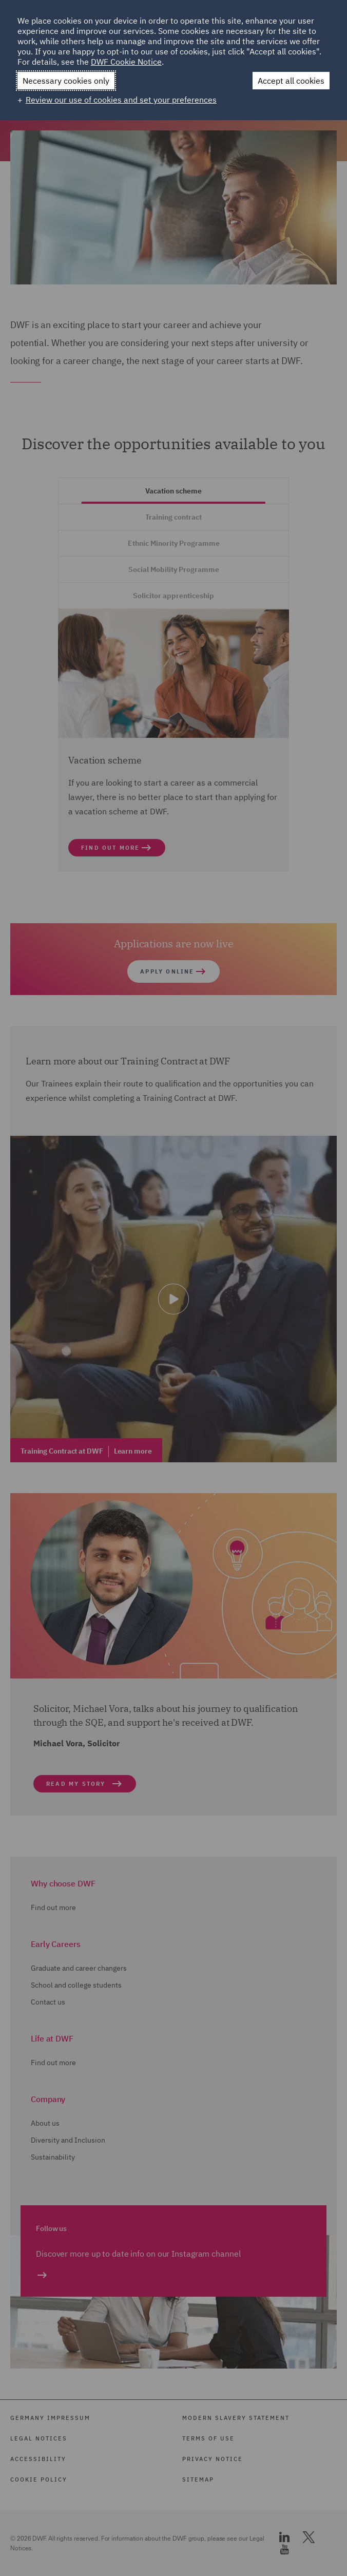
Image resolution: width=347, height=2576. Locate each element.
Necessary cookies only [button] (66, 80)
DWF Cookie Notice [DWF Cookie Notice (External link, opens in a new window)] (126, 61)
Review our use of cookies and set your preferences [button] (121, 99)
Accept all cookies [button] (291, 80)
